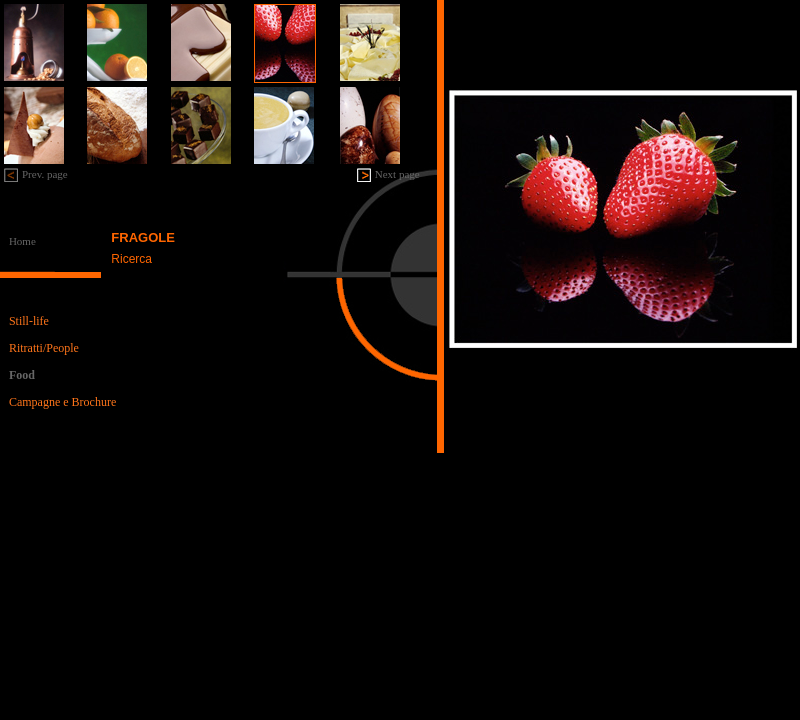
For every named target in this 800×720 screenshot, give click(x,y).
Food (22, 375)
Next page (397, 174)
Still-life (29, 321)
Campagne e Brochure (62, 402)
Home (22, 241)
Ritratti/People (44, 348)
